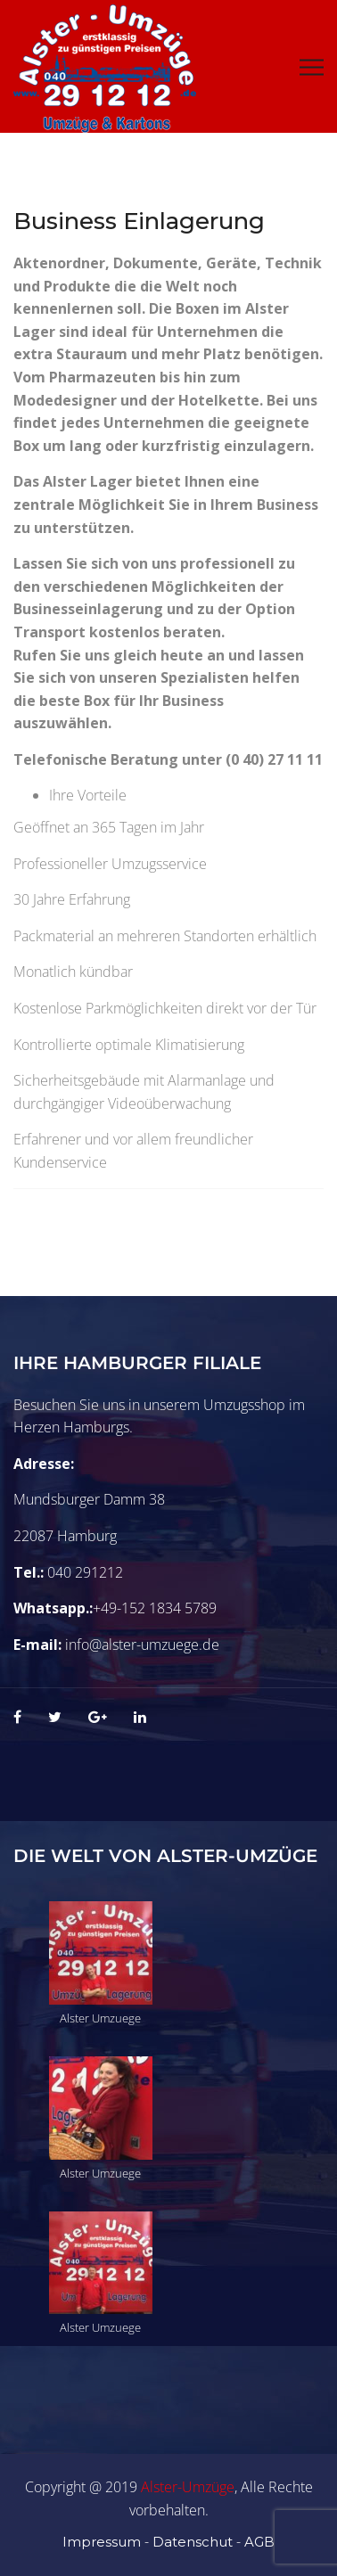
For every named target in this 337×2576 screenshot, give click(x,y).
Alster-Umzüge (187, 2487)
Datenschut (192, 2541)
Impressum (101, 2541)
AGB (259, 2541)
